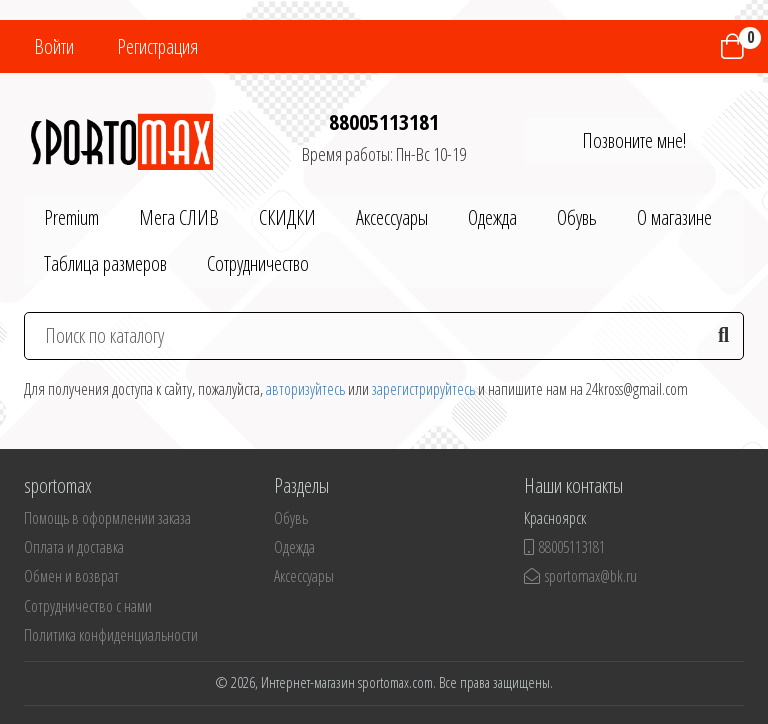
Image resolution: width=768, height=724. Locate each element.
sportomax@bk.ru (580, 576)
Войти (54, 46)
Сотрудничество (258, 263)
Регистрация (157, 46)
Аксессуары (392, 217)
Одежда (492, 217)
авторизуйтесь (305, 389)
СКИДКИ (287, 217)
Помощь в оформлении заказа (107, 518)
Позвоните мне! (634, 140)
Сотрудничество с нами (88, 606)
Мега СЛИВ (179, 217)
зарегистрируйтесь (423, 389)
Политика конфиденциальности (111, 635)
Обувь (577, 217)
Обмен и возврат (71, 576)
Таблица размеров (105, 263)
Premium (71, 217)
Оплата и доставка (74, 547)
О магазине (674, 217)
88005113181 (384, 121)
